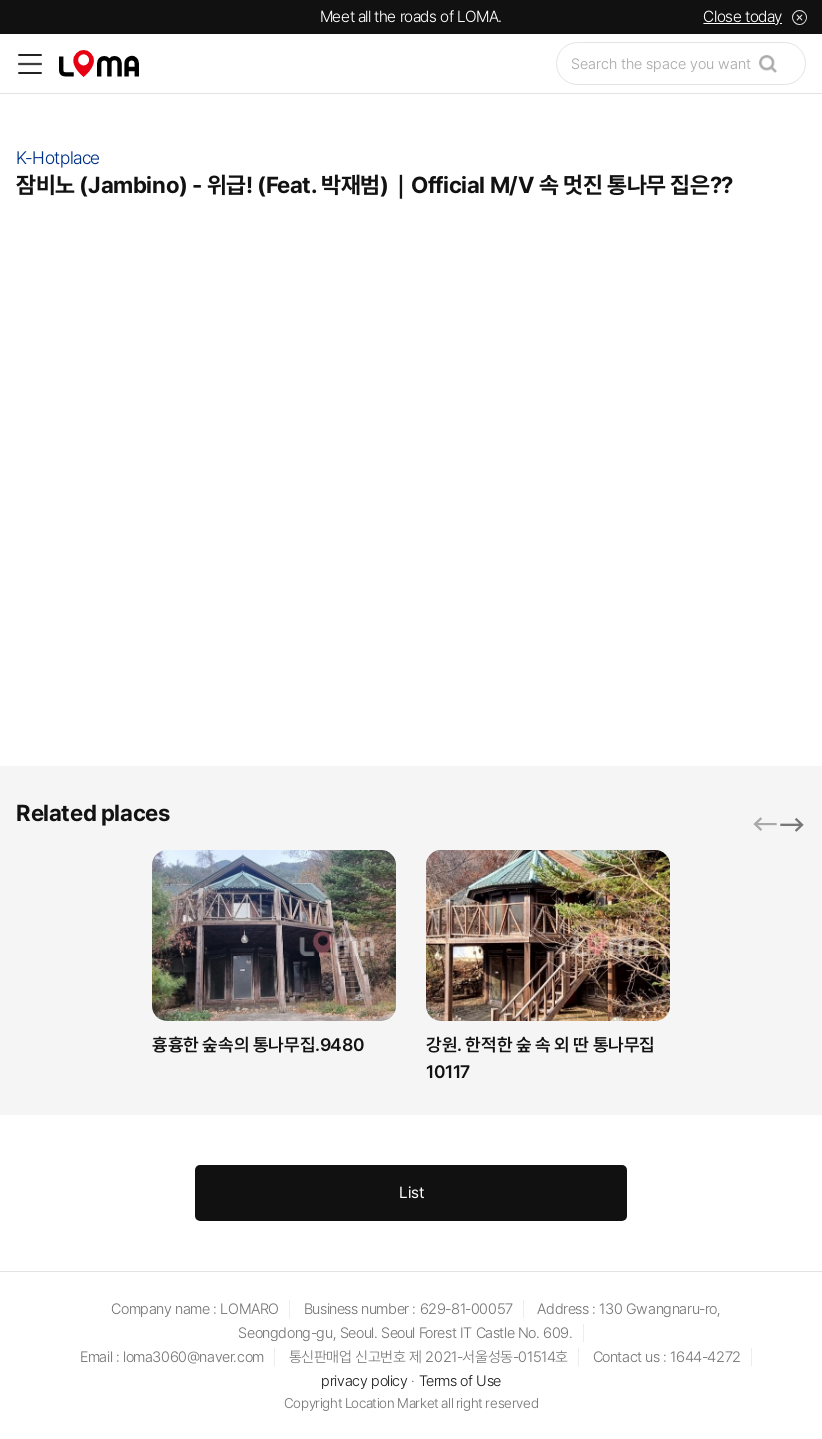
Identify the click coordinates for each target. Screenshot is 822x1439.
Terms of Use (460, 1381)
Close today (742, 16)
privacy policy (364, 1381)
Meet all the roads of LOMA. (411, 16)
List (411, 1192)
